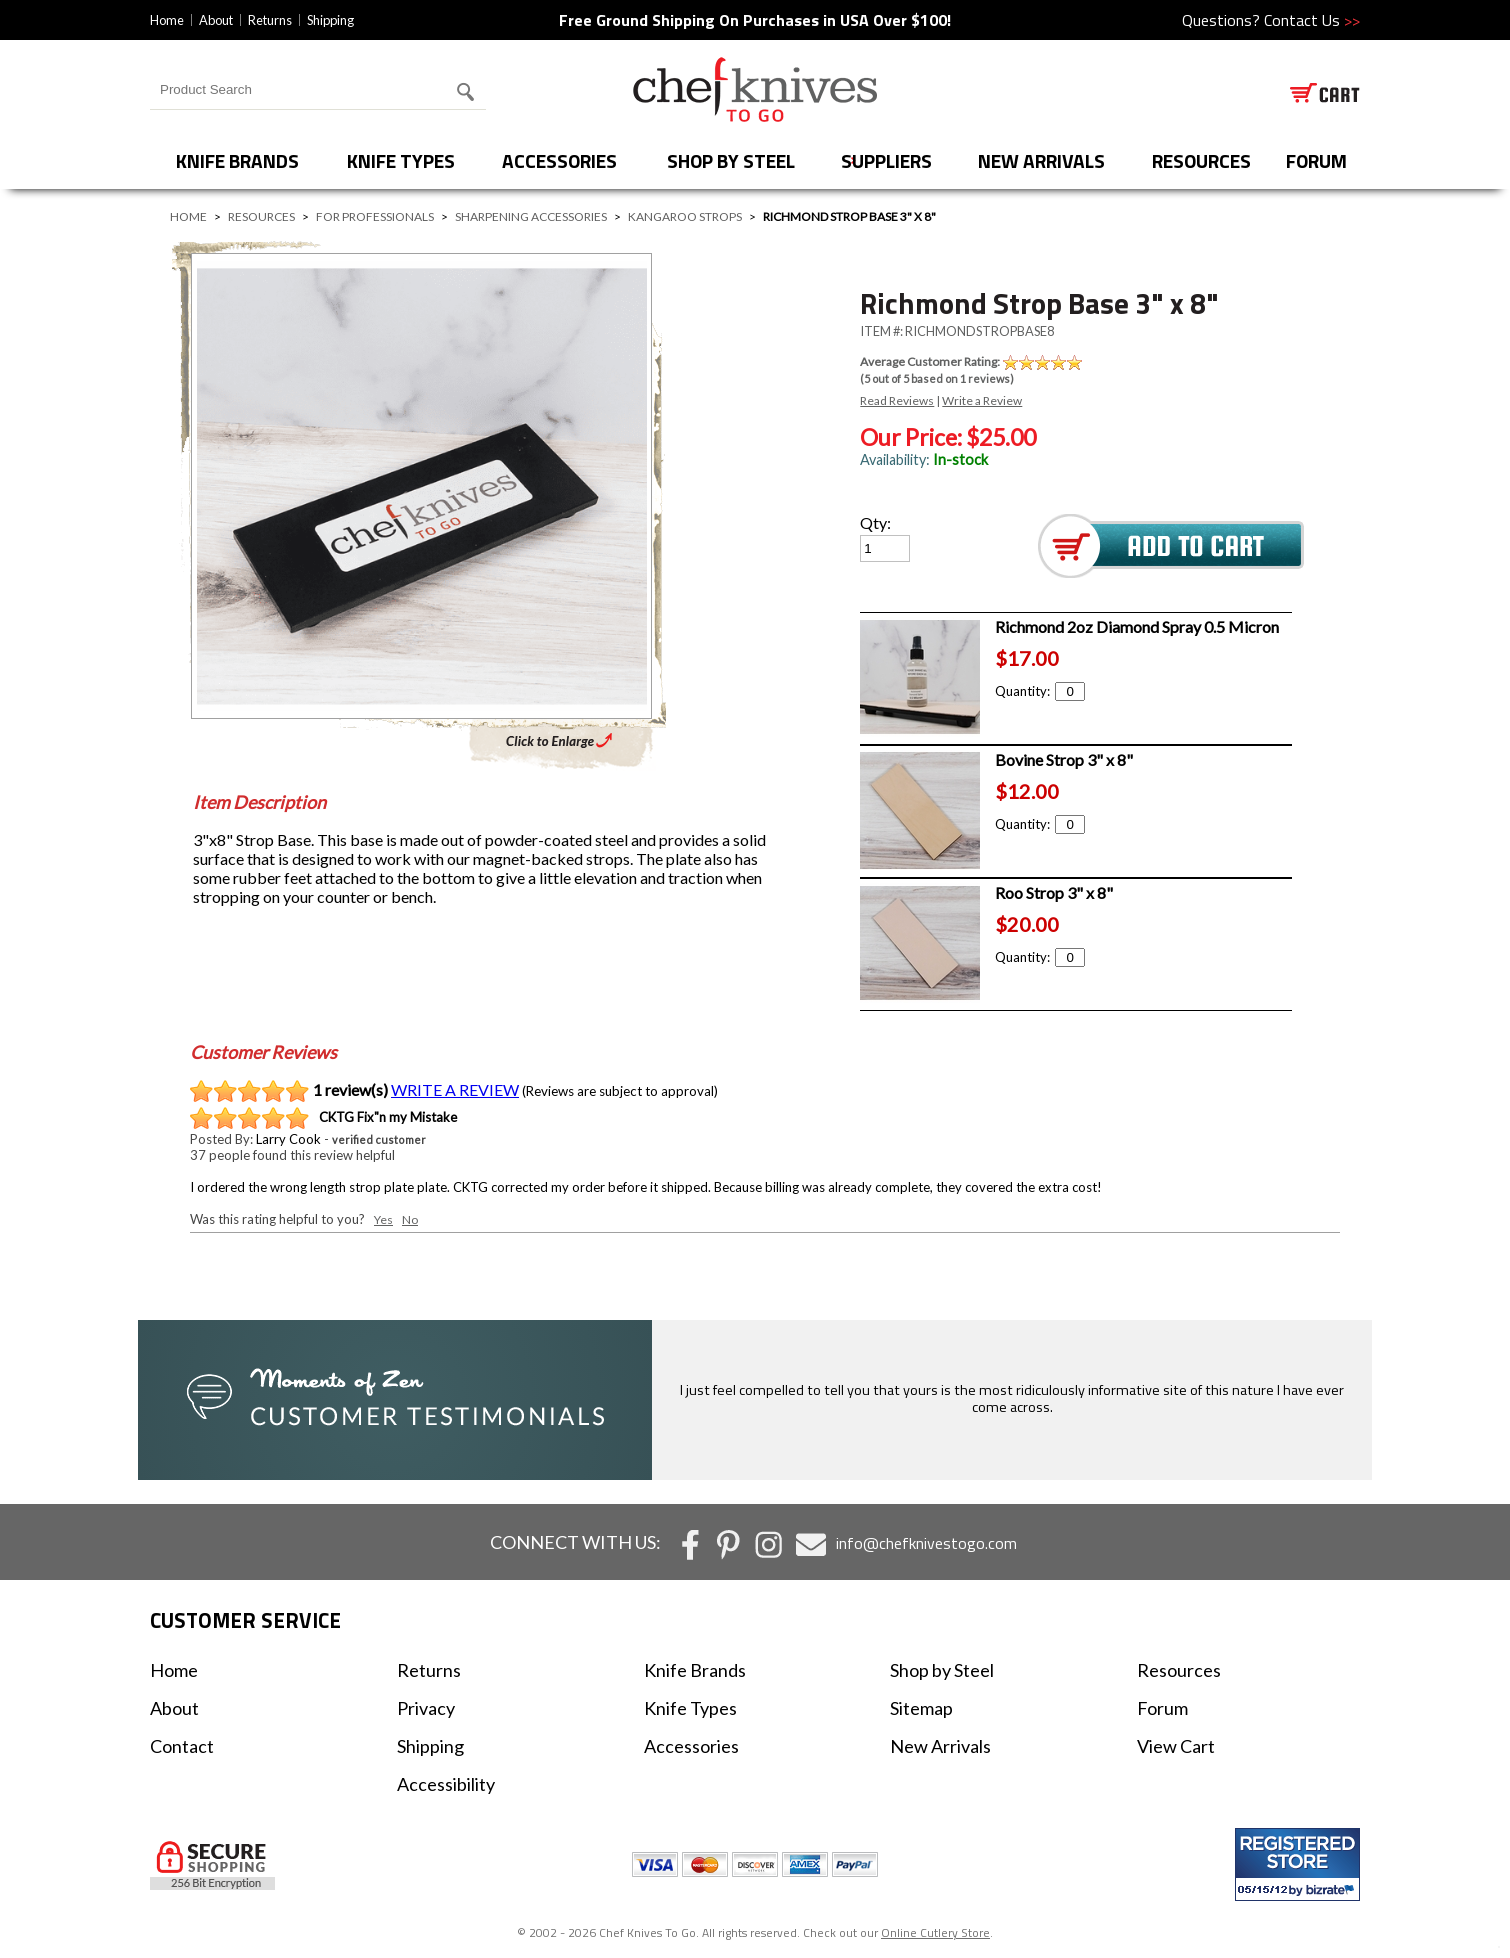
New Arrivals (1041, 160)
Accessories (559, 160)
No (410, 1219)
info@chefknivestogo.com (926, 1543)
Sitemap (921, 1708)
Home (167, 20)
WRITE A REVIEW (455, 1089)
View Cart (1176, 1746)
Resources (1201, 160)
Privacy (426, 1708)
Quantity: (1040, 691)
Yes (383, 1219)
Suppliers (886, 160)
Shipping (330, 20)
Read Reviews (897, 400)
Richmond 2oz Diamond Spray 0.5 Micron (1137, 626)
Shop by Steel (731, 160)
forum (1316, 160)
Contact (182, 1746)
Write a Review (982, 400)
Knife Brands (237, 160)
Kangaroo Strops (685, 216)
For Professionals (375, 216)
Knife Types (401, 160)
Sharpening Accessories (531, 216)
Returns (270, 20)
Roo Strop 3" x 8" (1054, 892)
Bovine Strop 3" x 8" (1064, 759)
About (216, 20)
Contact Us (1312, 20)
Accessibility (446, 1784)
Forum (1162, 1708)
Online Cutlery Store (935, 1932)
